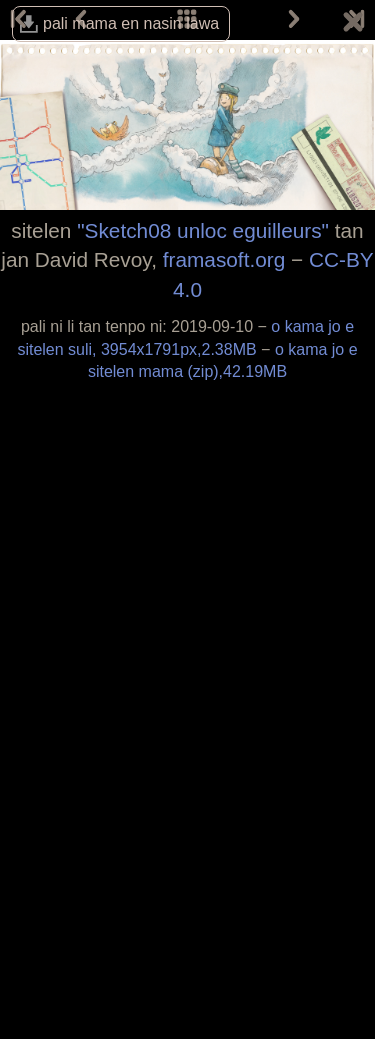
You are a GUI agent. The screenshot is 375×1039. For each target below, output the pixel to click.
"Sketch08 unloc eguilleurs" (203, 230)
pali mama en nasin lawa (131, 23)
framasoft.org (224, 259)
